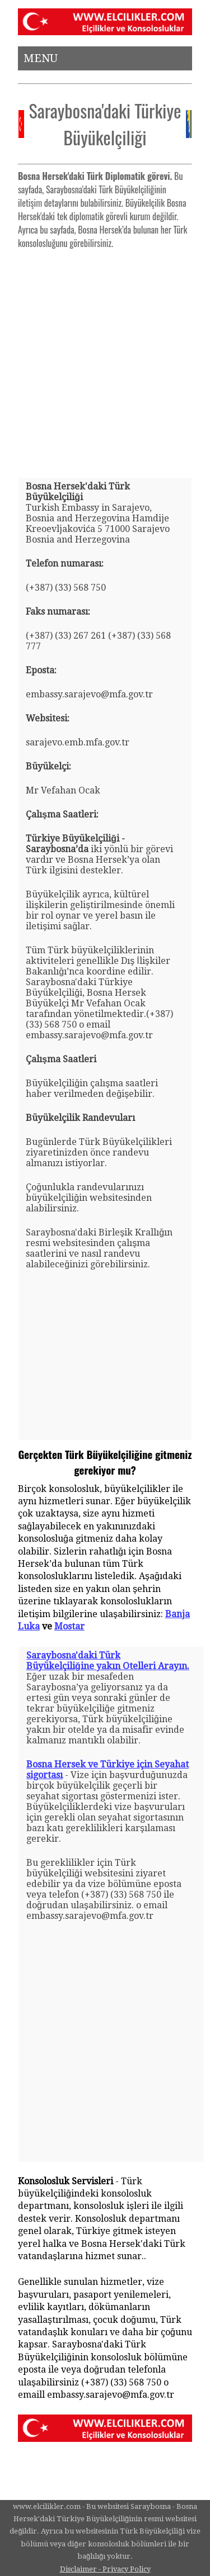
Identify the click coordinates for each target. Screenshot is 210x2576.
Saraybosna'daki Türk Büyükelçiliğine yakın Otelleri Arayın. (107, 1660)
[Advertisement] (105, 359)
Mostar (69, 1626)
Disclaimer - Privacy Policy (105, 2569)
